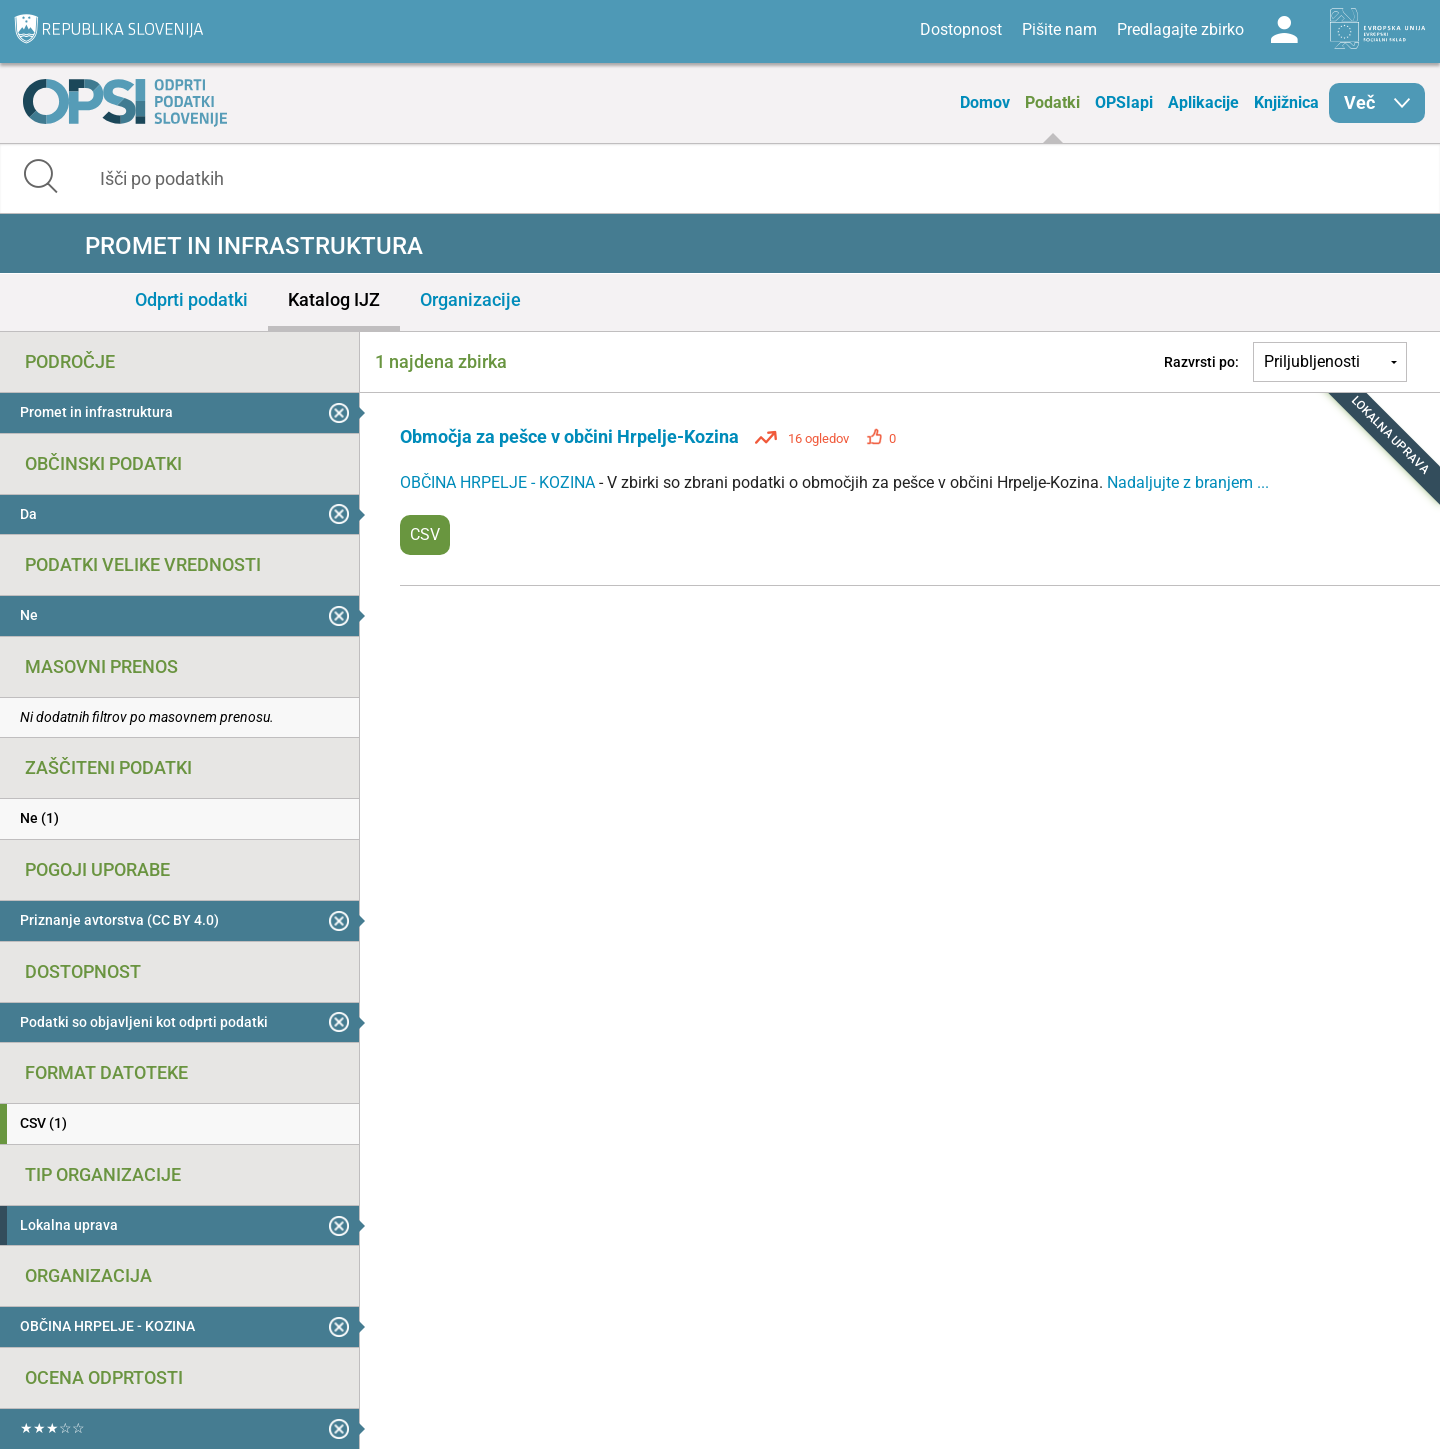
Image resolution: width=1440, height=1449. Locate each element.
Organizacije (470, 299)
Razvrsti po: (1201, 362)
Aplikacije (1203, 102)
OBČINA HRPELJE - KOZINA (499, 482)
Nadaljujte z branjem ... (1188, 482)
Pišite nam (1059, 29)
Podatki (1052, 102)
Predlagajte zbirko (1180, 29)
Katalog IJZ (334, 299)
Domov (985, 102)
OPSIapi (1124, 102)
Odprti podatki (191, 299)
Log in (1284, 30)
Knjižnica (1286, 102)
